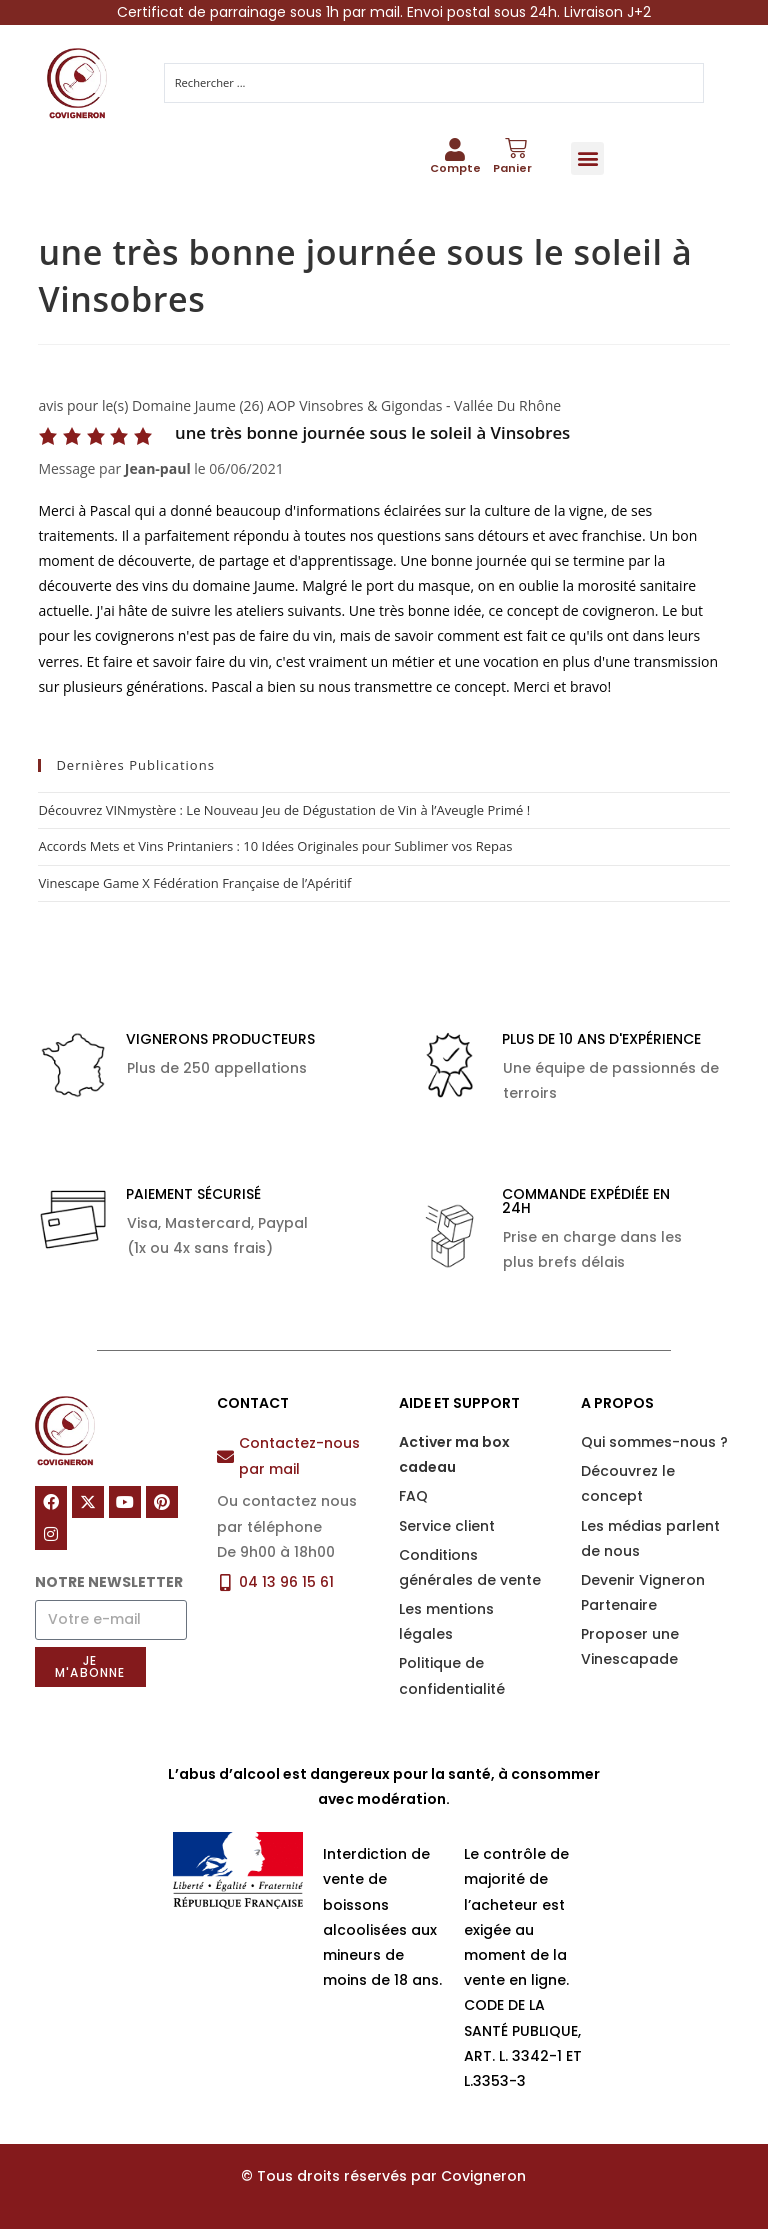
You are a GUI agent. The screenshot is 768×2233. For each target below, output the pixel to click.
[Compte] (455, 152)
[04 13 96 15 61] (225, 1585)
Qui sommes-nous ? (654, 1445)
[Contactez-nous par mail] (225, 1459)
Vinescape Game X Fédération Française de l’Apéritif (194, 886)
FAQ (413, 1500)
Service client (447, 1529)
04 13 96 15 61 (286, 1585)
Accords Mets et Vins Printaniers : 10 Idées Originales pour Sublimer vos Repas (275, 850)
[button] (587, 159)
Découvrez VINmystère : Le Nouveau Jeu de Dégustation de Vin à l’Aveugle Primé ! (284, 813)
